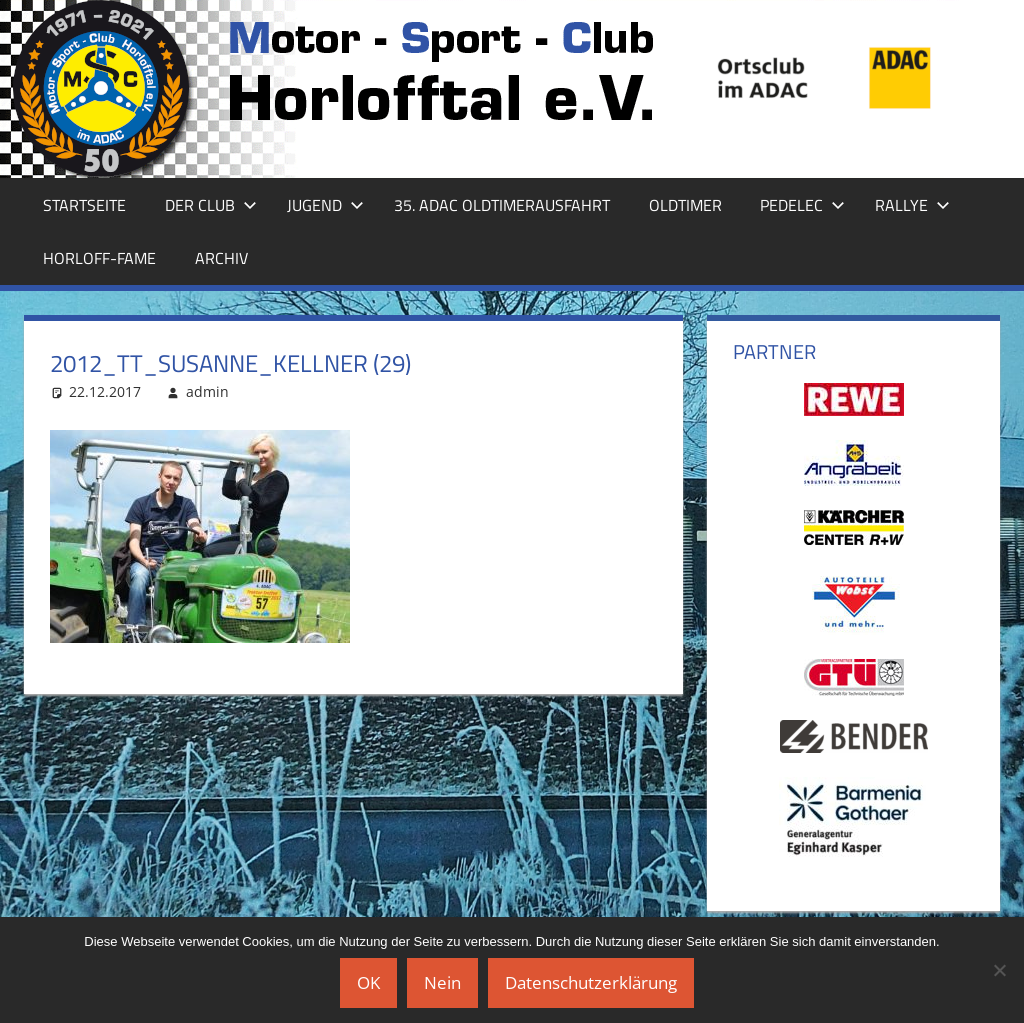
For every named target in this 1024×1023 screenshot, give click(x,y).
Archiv (221, 258)
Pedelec (802, 205)
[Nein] (999, 970)
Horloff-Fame (99, 258)
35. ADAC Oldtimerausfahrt (502, 205)
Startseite (84, 205)
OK (368, 982)
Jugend (325, 205)
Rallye (912, 205)
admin (207, 391)
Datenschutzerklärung (591, 982)
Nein (442, 982)
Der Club (211, 205)
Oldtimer (685, 205)
